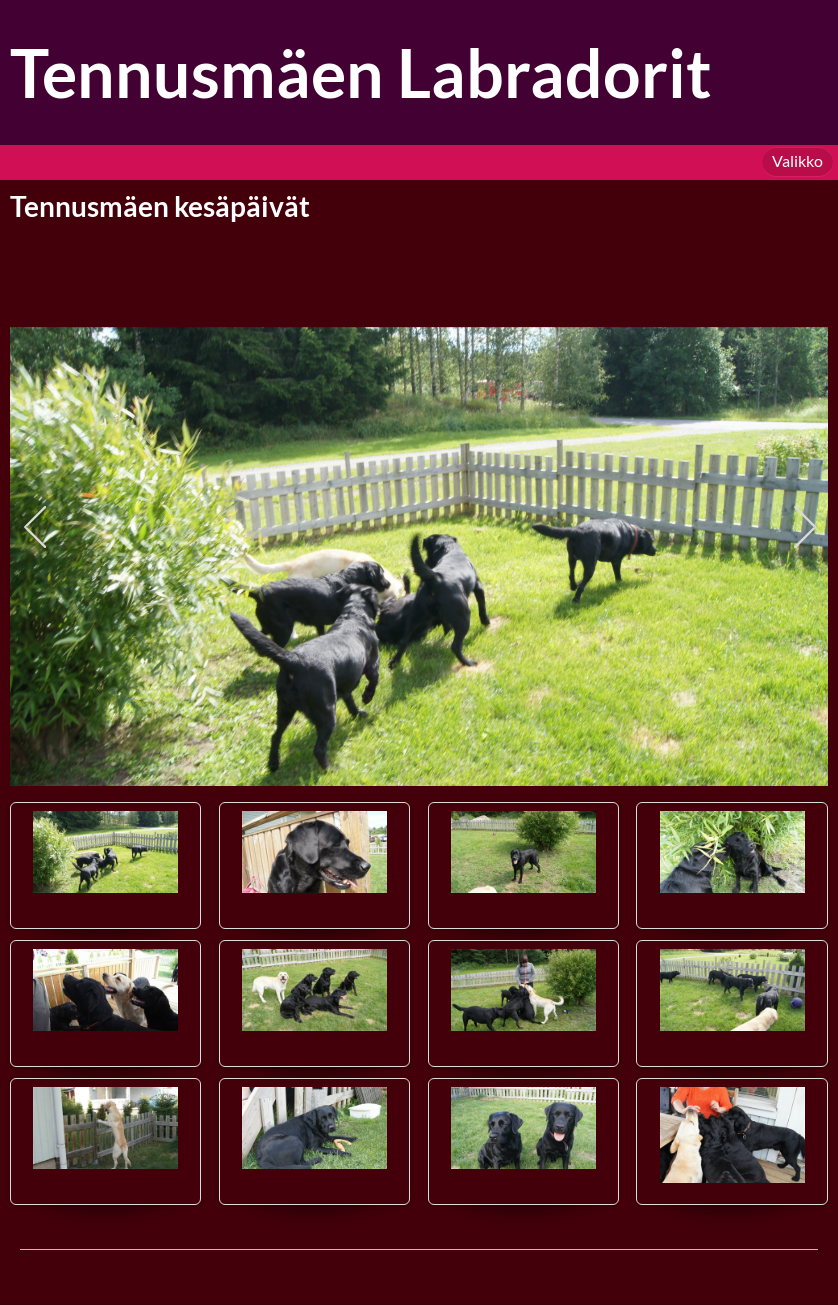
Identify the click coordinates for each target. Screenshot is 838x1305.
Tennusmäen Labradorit (361, 72)
